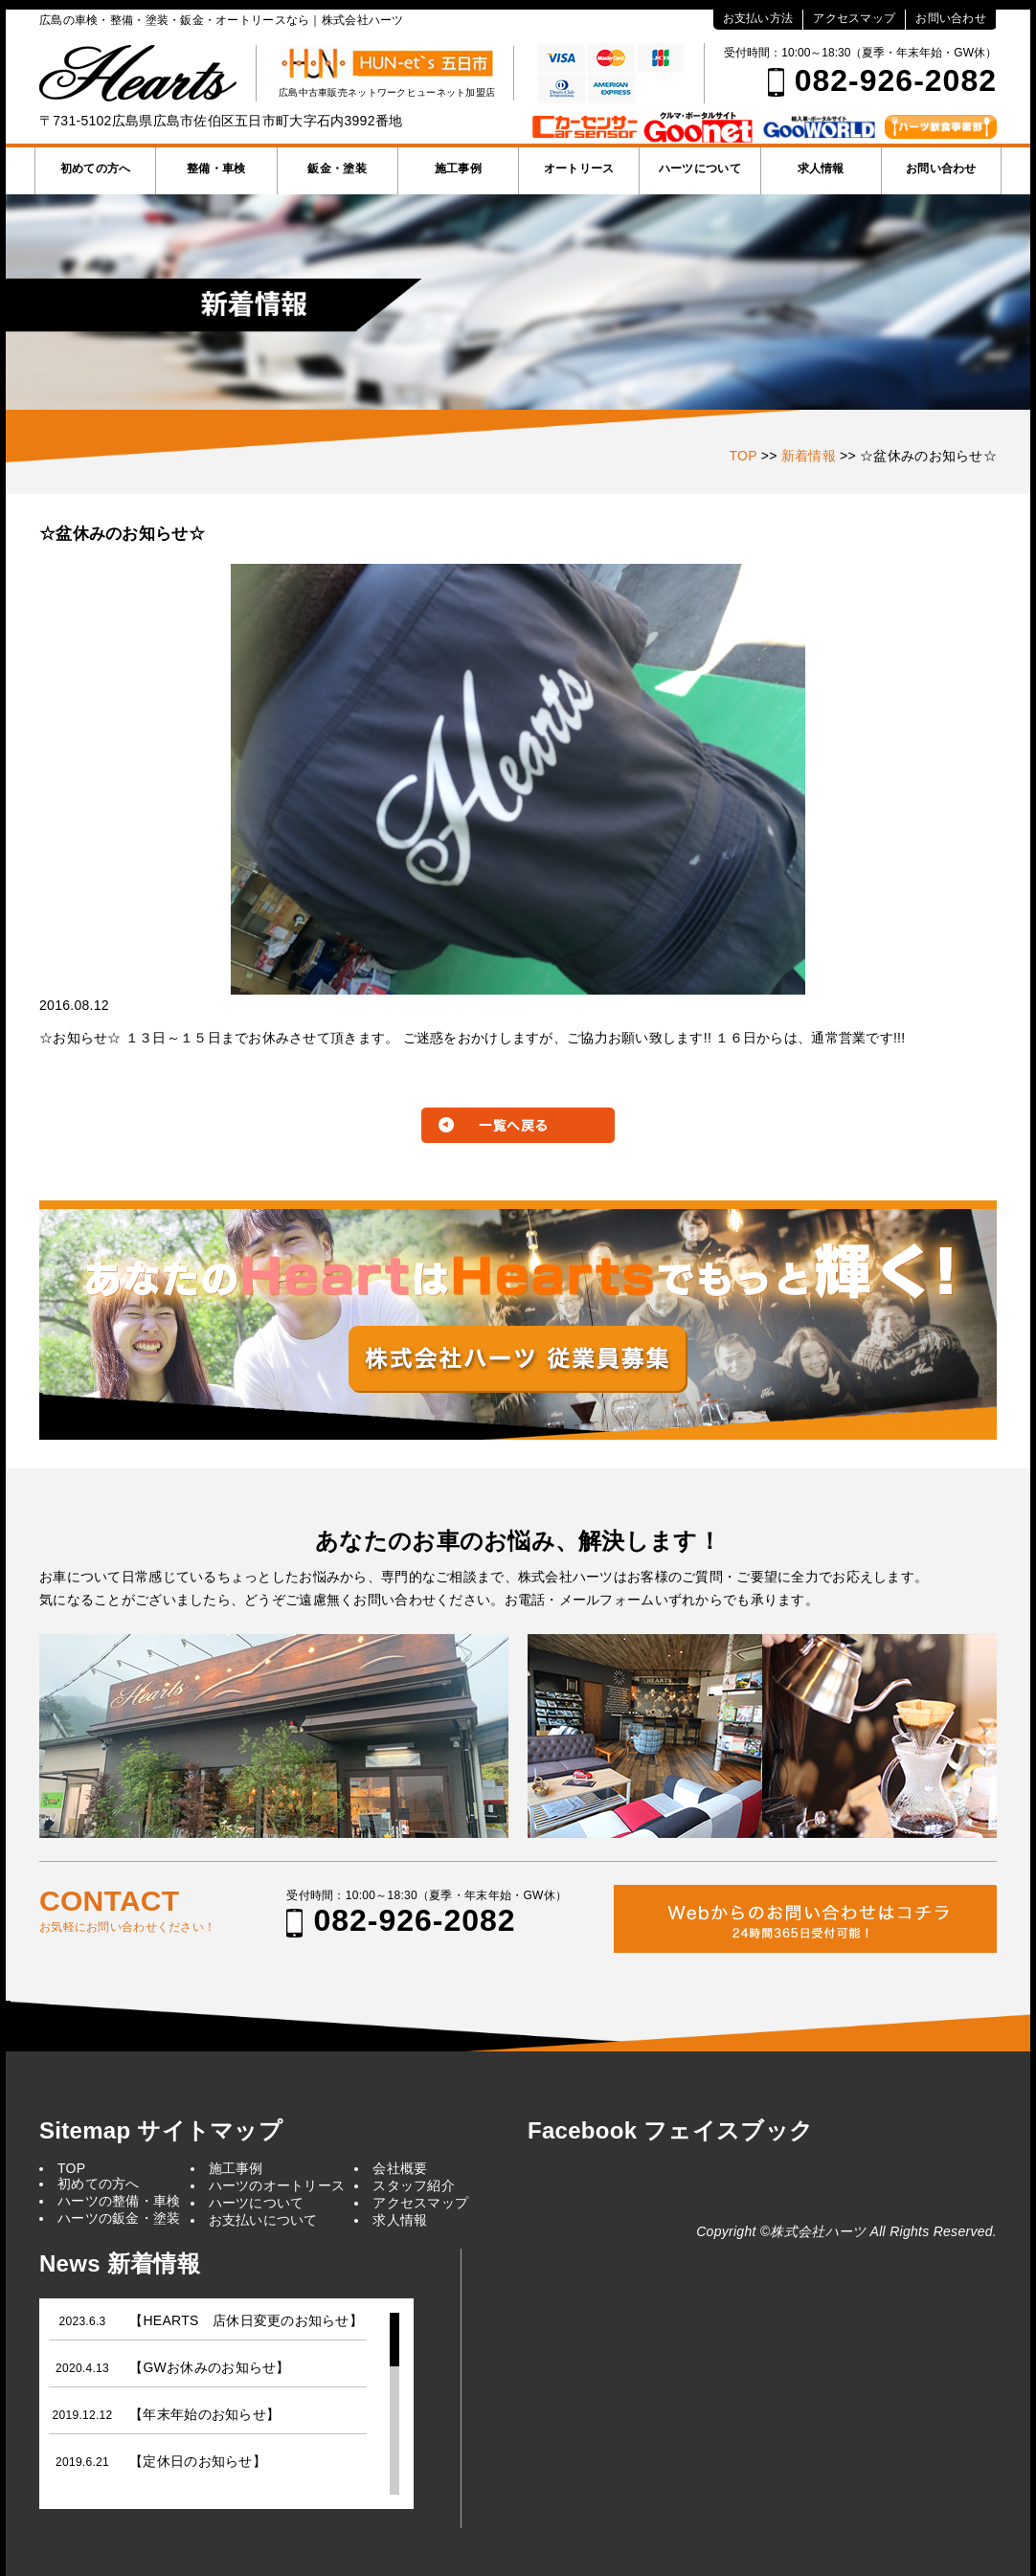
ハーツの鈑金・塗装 (119, 2218)
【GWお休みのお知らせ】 (209, 2367)
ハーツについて (700, 168)
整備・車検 (216, 168)
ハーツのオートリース (277, 2185)
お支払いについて (263, 2220)
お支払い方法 (758, 18)
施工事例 (458, 168)
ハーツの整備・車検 (119, 2200)
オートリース (579, 168)
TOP (71, 2168)
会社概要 (399, 2168)
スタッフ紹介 (413, 2185)
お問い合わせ (950, 18)
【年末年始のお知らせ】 (204, 2414)
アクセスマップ (854, 18)
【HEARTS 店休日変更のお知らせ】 (246, 2320)
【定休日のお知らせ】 (197, 2461)
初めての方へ (95, 168)
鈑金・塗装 (336, 168)
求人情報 (821, 168)
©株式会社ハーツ (813, 2231)
